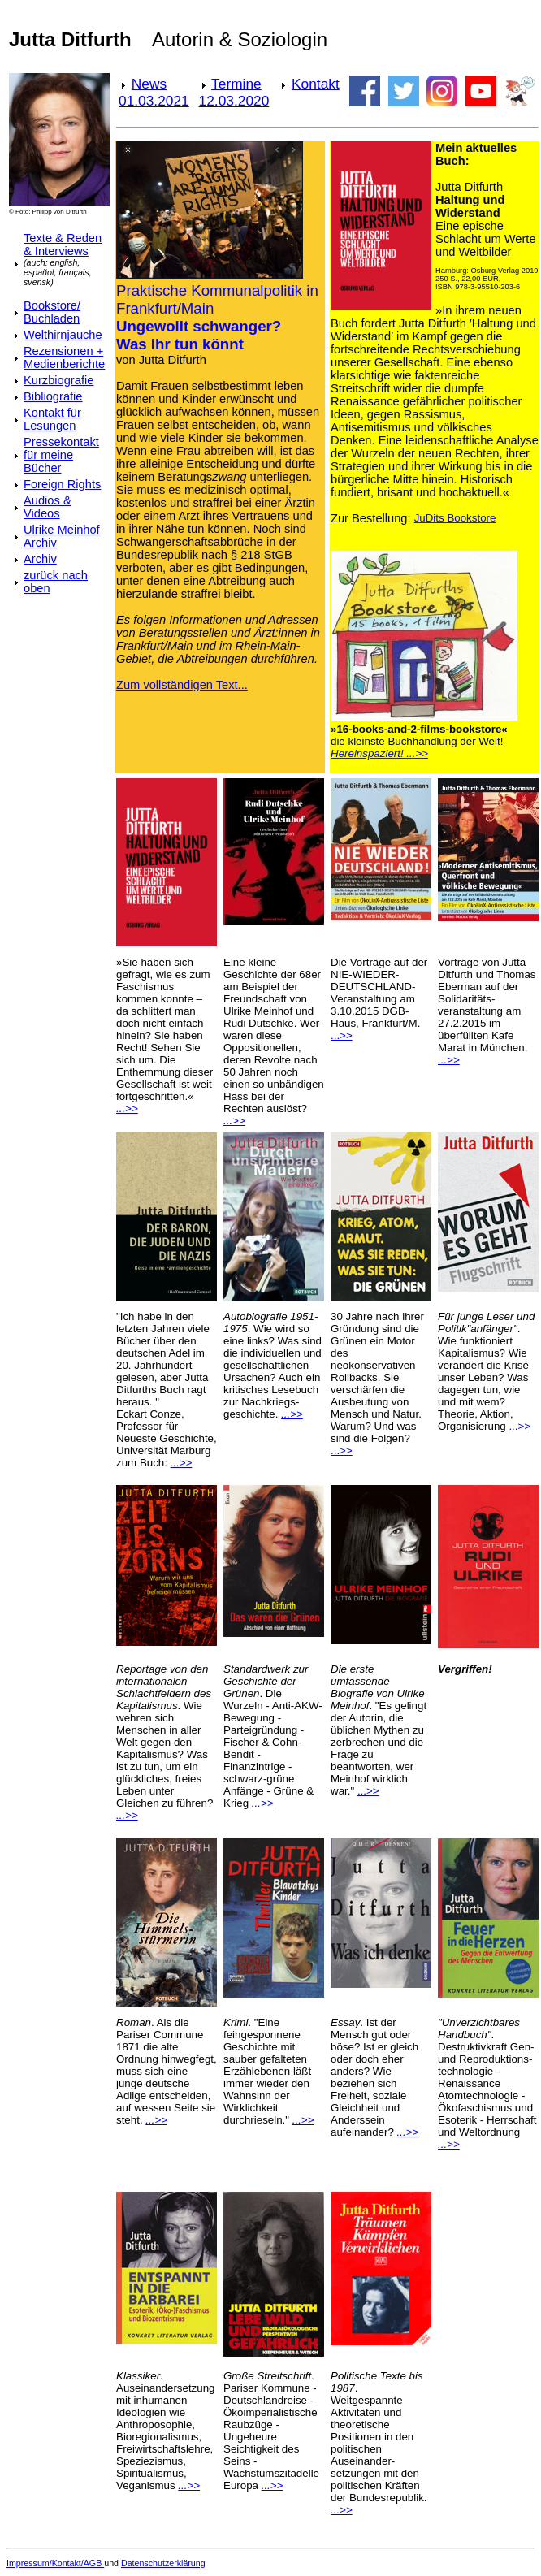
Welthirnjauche (63, 334)
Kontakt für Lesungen (52, 419)
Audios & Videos (47, 507)
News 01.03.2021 (154, 92)
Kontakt (316, 84)
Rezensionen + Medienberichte (64, 357)
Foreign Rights (62, 484)
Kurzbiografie (58, 380)
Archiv (40, 558)
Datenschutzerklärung (163, 2563)
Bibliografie (53, 396)
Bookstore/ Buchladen (52, 312)
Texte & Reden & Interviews (63, 245)
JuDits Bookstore (455, 518)
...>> (342, 1035)
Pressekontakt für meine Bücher (61, 454)
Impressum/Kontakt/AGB (55, 2563)
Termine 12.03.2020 (234, 92)
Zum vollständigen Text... (182, 684)
